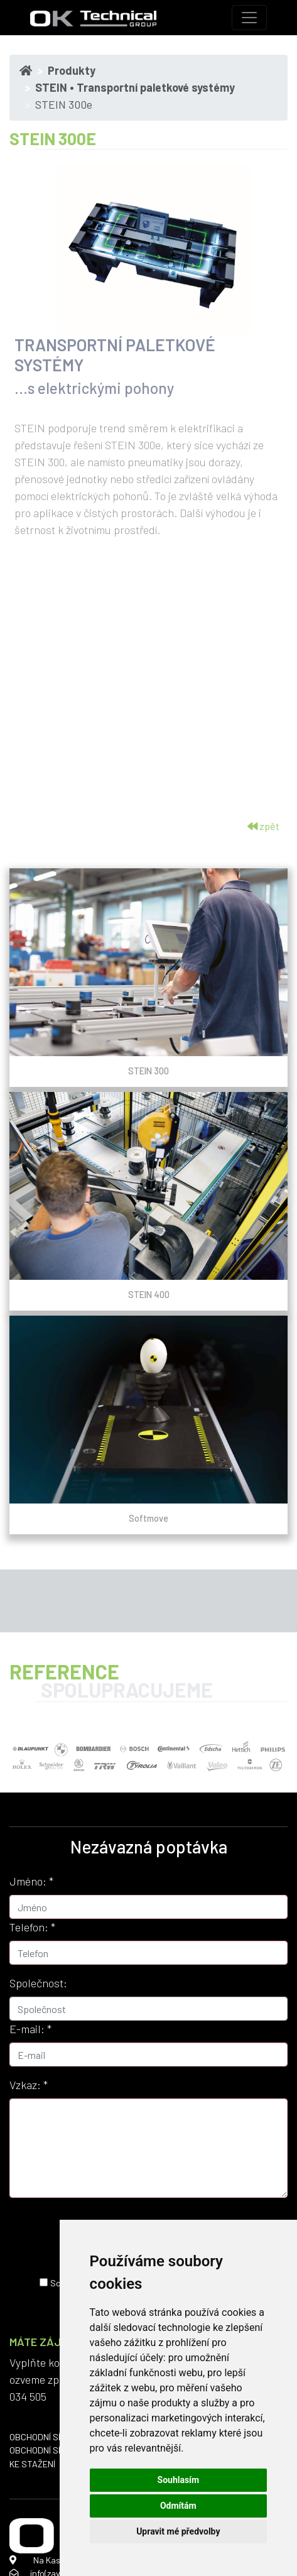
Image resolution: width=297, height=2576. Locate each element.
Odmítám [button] (178, 2506)
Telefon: (32, 1927)
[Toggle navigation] (249, 17)
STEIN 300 (148, 1070)
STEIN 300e (63, 104)
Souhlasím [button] (179, 2480)
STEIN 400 (149, 1294)
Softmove (148, 1518)
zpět (263, 826)
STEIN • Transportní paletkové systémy (135, 87)
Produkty (71, 70)
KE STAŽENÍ (32, 2464)
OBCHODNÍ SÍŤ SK (43, 2450)
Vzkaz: (28, 2085)
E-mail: (30, 2029)
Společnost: (38, 1983)
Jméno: (31, 1881)
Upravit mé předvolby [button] (178, 2531)
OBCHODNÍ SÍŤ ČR (43, 2436)
